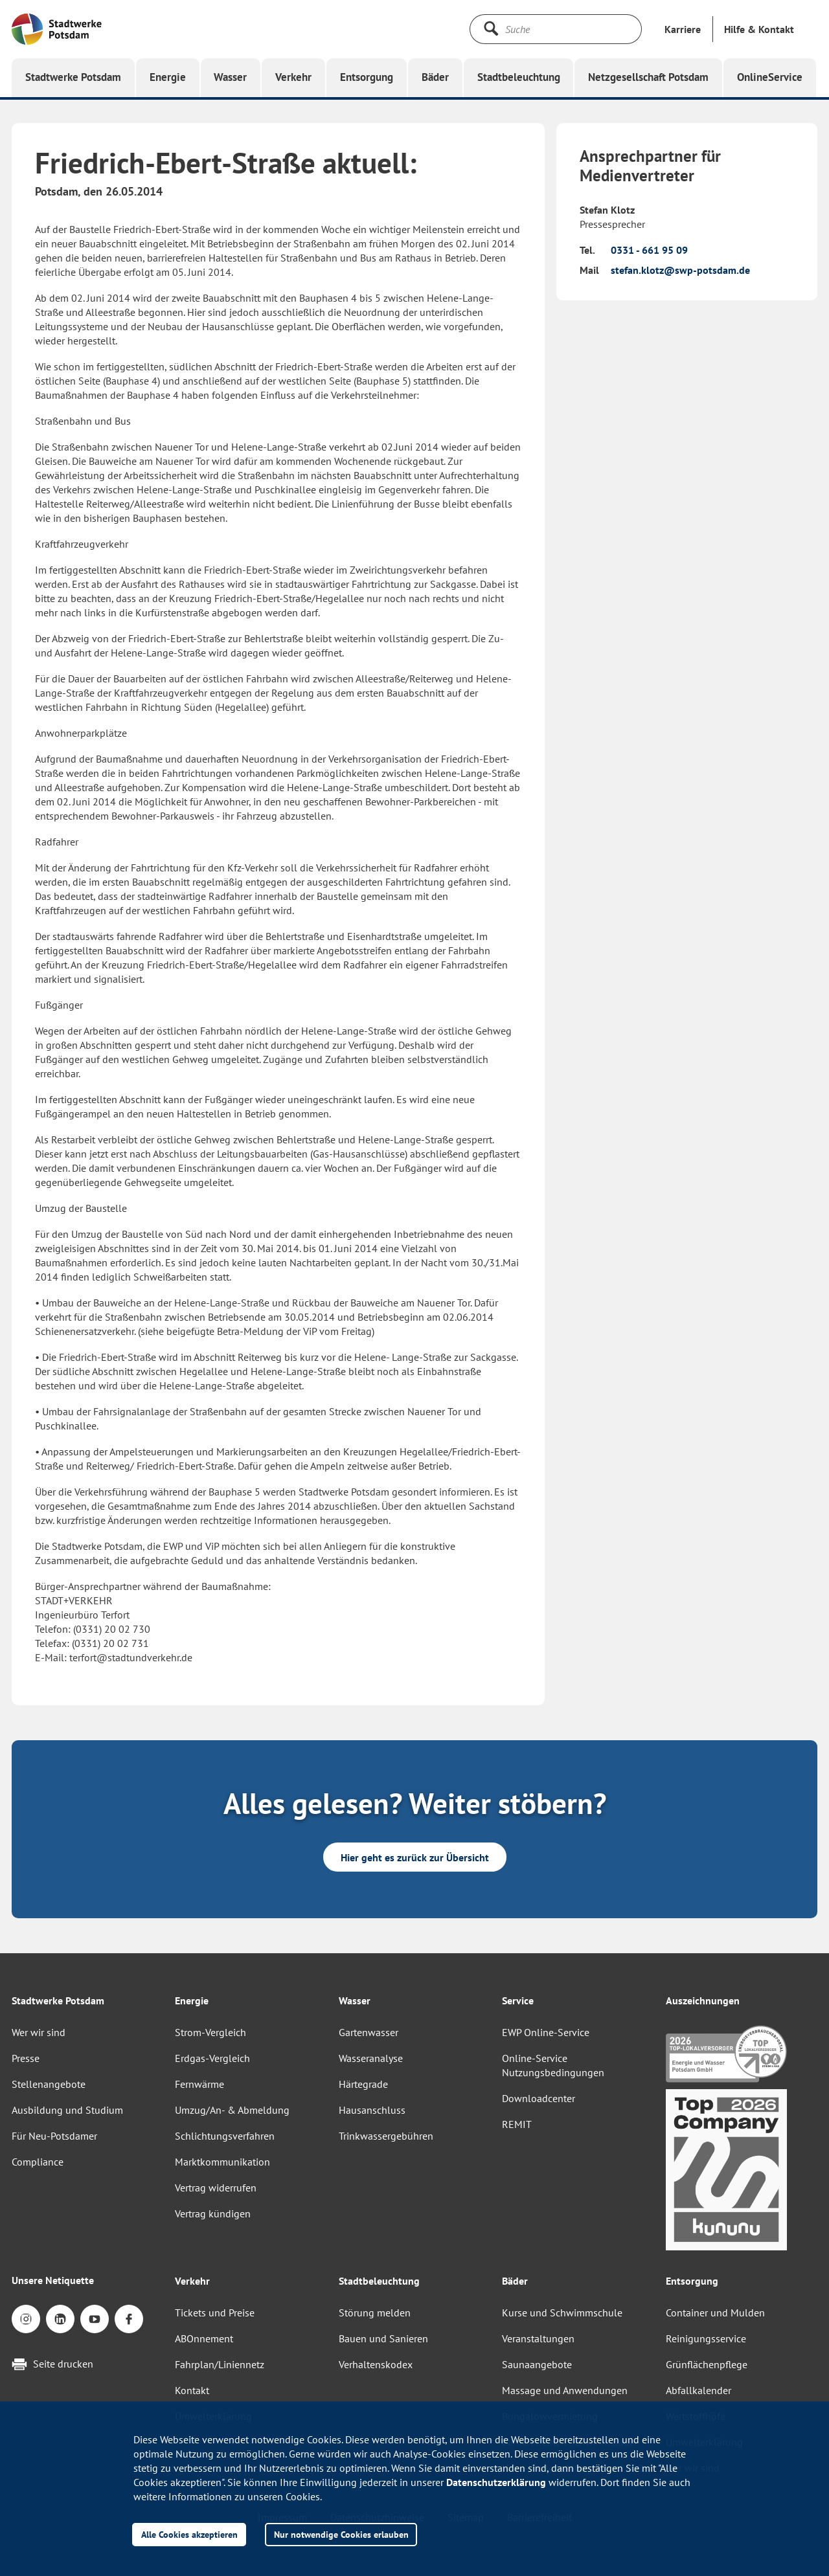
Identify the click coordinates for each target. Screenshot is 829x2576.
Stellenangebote (48, 2084)
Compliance (37, 2161)
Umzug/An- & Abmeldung (232, 2109)
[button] (759, 29)
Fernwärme (199, 2084)
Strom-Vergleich (210, 2032)
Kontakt (192, 2390)
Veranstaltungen (538, 2338)
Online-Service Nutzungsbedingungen (553, 2065)
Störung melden (375, 2312)
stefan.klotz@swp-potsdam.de (680, 269)
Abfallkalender (698, 2390)
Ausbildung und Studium (67, 2109)
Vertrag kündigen (213, 2213)
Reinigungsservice (706, 2338)
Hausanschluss (372, 2109)
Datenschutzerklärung (496, 2482)
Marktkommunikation (222, 2161)
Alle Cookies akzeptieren (189, 2534)
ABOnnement (204, 2338)
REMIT (517, 2124)
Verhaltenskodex (376, 2364)
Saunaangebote (537, 2364)
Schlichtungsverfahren (225, 2135)
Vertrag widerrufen (215, 2187)
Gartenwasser (368, 2032)
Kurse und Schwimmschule (562, 2312)
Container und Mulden (715, 2312)
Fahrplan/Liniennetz (219, 2364)
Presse (26, 2058)
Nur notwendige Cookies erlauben (341, 2534)
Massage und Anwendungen (565, 2390)
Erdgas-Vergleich (212, 2058)
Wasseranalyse (371, 2058)
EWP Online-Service (545, 2032)
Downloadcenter (538, 2098)
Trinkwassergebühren (386, 2135)
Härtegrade (363, 2084)
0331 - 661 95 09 (649, 249)
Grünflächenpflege (706, 2364)
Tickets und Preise (215, 2312)
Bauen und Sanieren (383, 2338)
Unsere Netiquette (53, 2280)
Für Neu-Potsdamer (54, 2135)
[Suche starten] (491, 28)
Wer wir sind (38, 2032)
